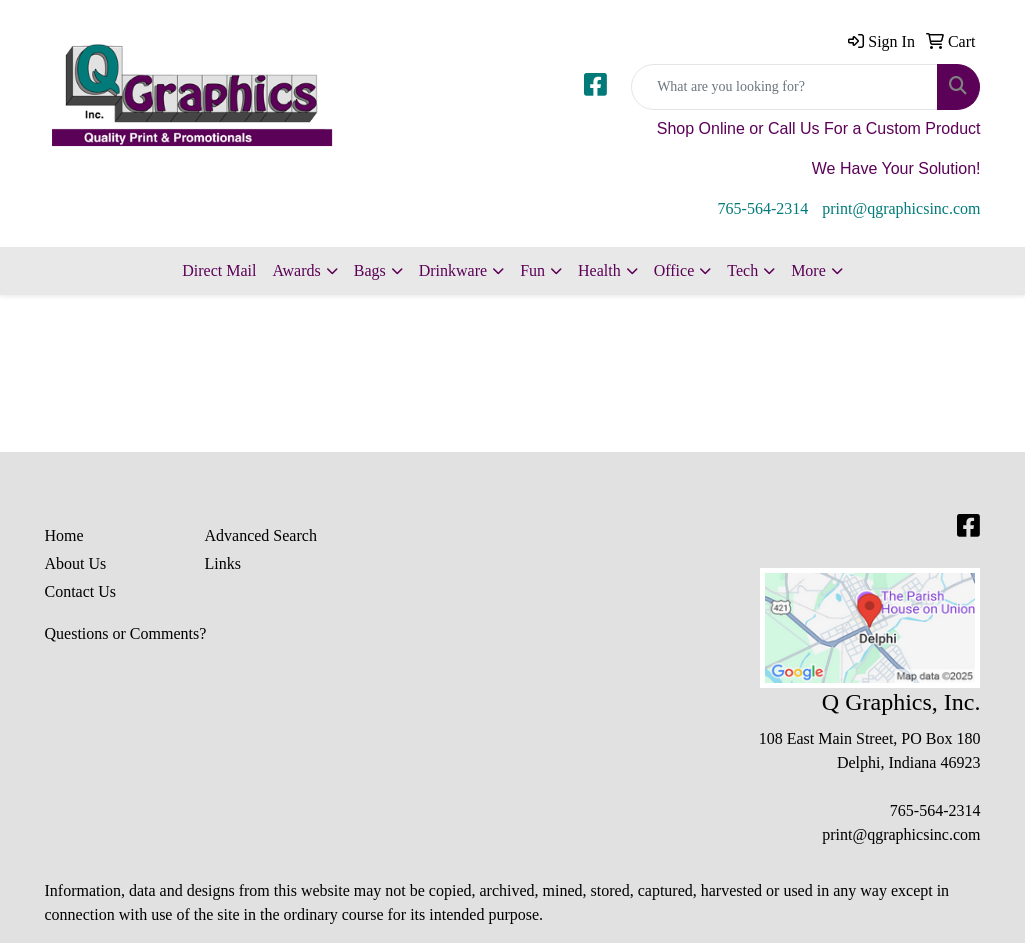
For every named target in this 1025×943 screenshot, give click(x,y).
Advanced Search (260, 535)
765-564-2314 (763, 208)
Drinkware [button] (453, 270)
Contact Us (81, 591)
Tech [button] (742, 270)
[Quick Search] (784, 87)
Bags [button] (370, 270)
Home (64, 535)
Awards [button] (296, 270)
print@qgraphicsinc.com (901, 208)
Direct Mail (219, 270)
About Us (76, 563)
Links (222, 563)
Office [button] (674, 270)
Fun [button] (532, 270)
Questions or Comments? (126, 633)
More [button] (808, 270)
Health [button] (599, 270)
